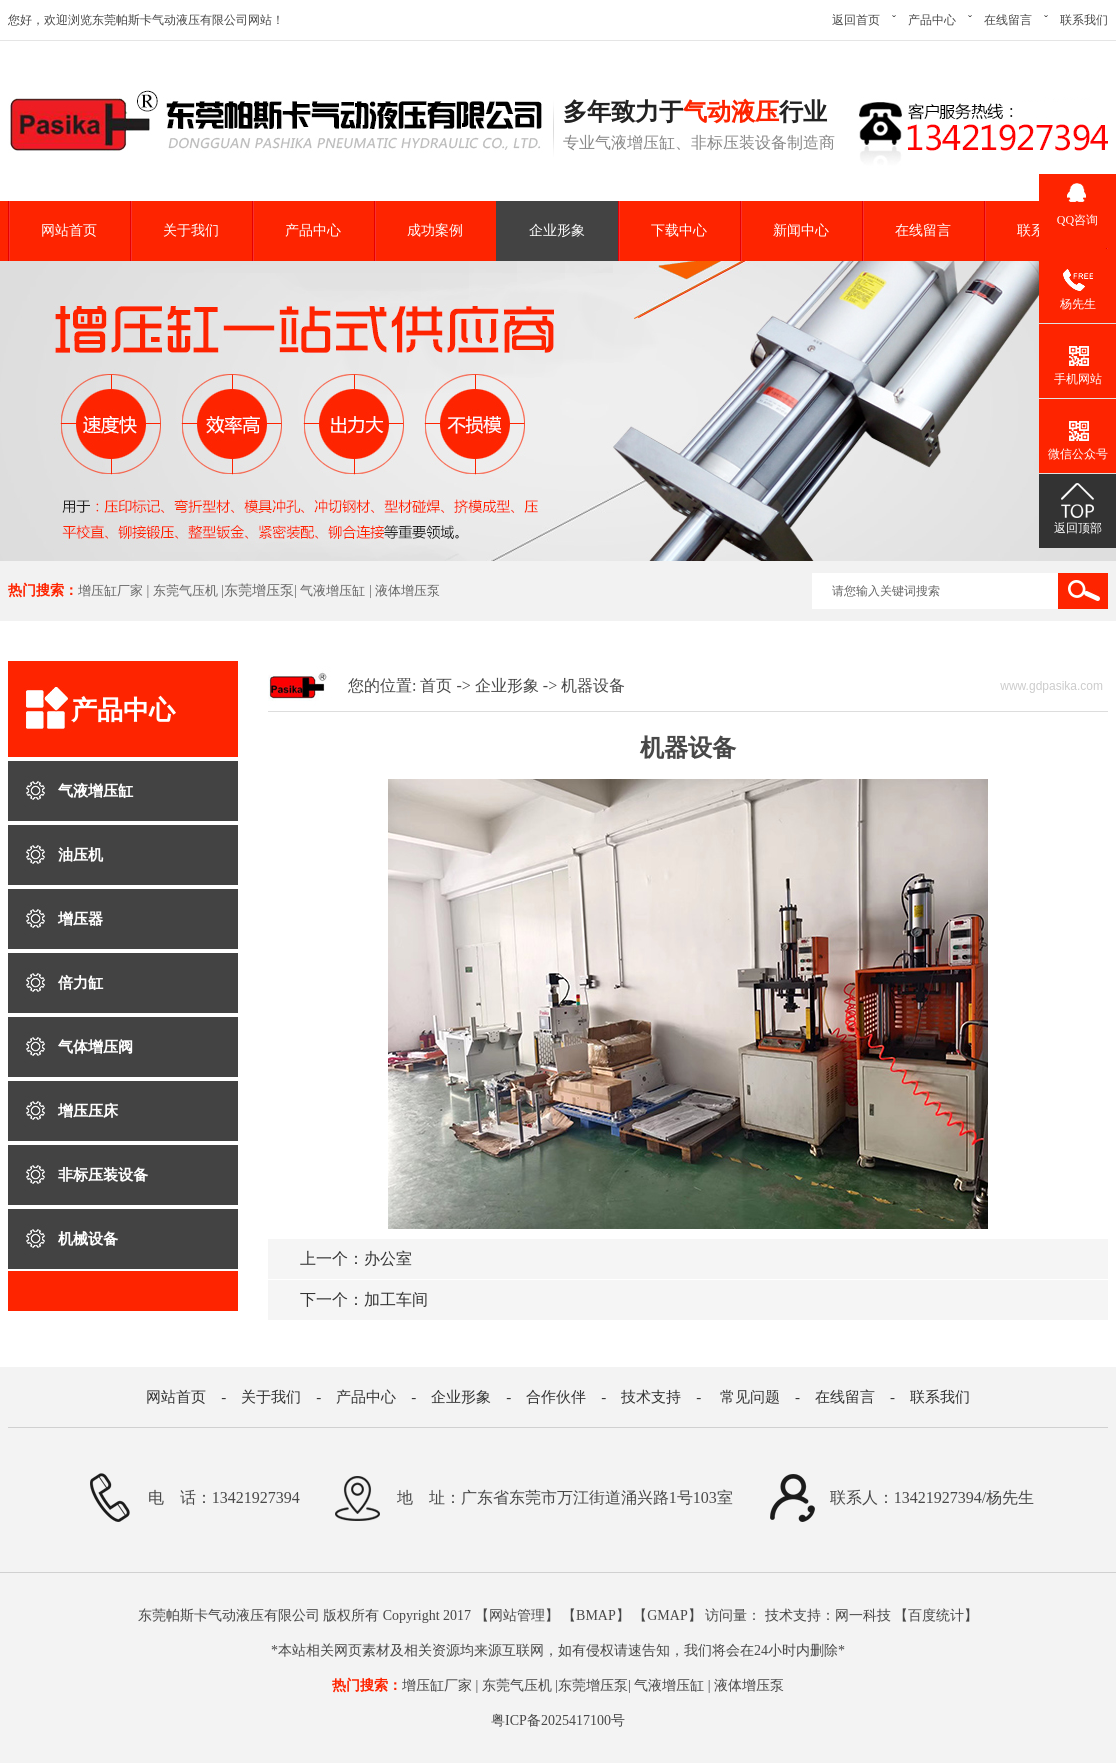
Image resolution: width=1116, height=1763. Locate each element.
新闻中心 (801, 230)
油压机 (80, 855)
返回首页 (856, 20)
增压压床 (88, 1111)
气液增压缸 (332, 590)
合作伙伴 (556, 1397)
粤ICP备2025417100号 (558, 1720)
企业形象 (557, 230)
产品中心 (932, 20)
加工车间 (364, 1299)
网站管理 (517, 1615)
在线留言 (1008, 20)
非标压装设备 (103, 1175)
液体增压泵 (407, 590)
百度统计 (936, 1615)
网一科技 (863, 1615)
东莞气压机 (185, 590)
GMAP (667, 1615)
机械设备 (88, 1239)
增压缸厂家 (110, 590)
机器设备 (593, 685)
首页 (436, 685)
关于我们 (191, 230)
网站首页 (69, 230)
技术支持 (651, 1397)
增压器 (80, 919)
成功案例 (435, 230)
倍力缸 (80, 983)
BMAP (596, 1615)
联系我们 (1084, 20)
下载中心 (679, 230)
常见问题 (750, 1397)
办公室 (356, 1258)
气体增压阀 (95, 1047)
